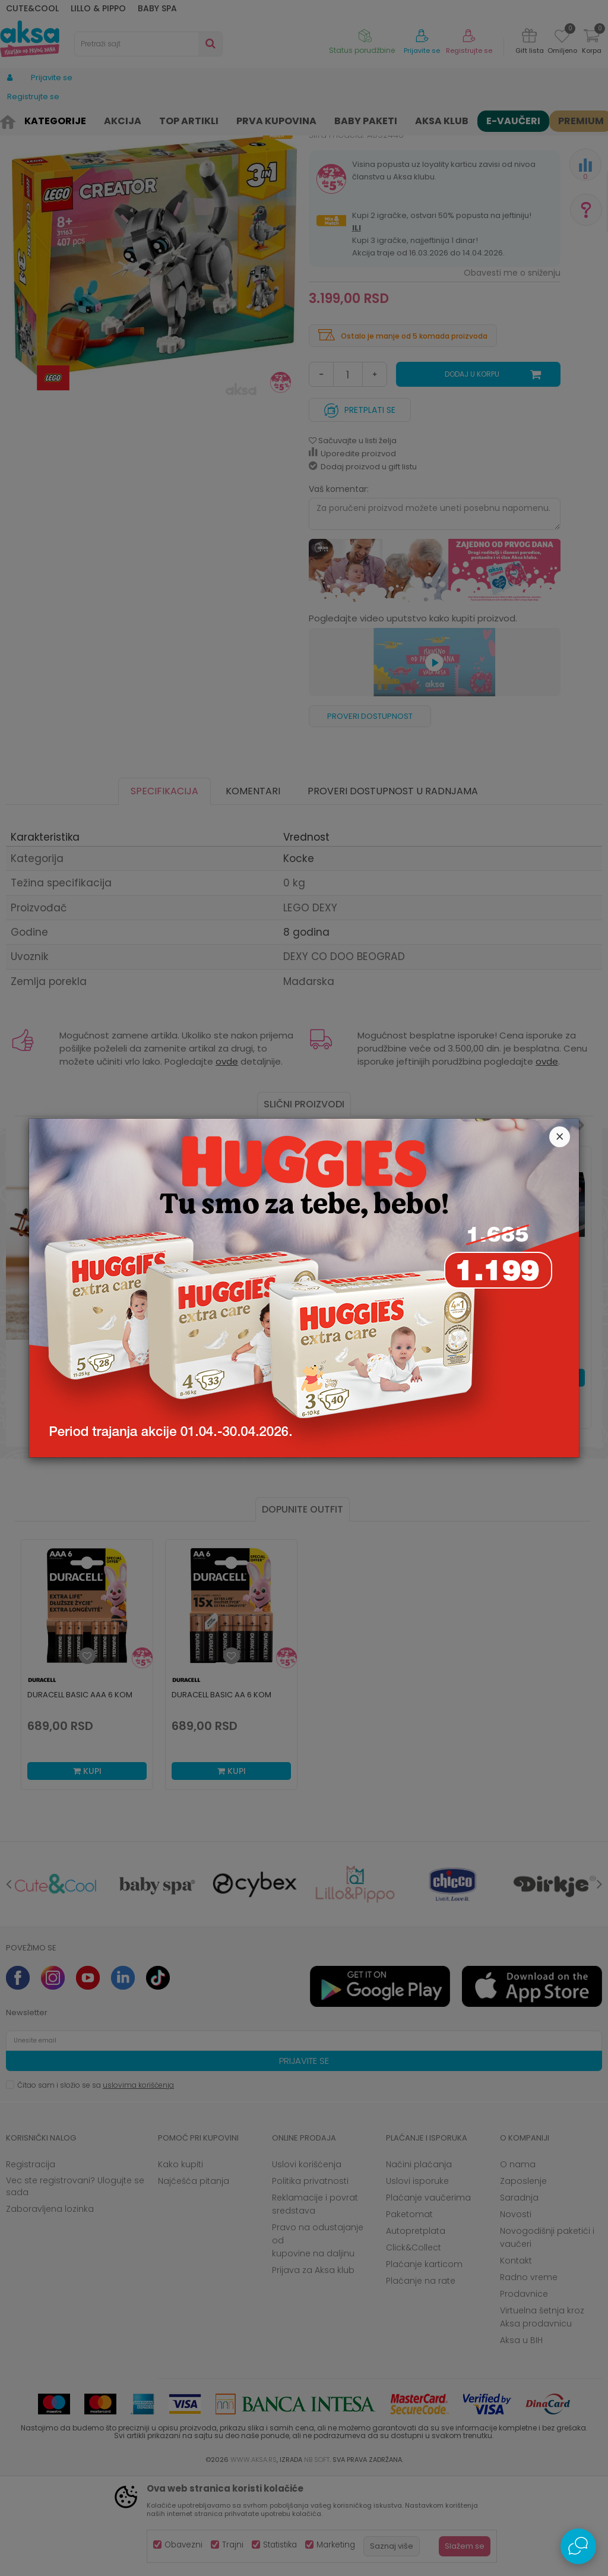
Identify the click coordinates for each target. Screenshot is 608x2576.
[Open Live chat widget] (578, 2546)
